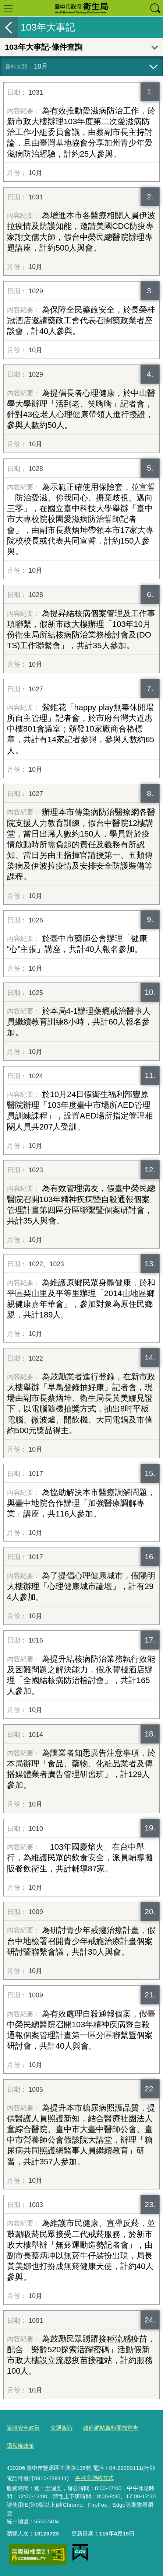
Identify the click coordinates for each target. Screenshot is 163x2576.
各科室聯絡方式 (94, 2478)
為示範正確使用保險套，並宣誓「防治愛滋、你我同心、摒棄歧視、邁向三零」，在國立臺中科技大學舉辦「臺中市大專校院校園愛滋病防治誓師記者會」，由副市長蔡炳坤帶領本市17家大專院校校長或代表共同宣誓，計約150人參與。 (81, 519)
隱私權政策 (20, 2446)
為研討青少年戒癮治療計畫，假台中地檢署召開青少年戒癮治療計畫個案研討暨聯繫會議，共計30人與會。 (81, 1941)
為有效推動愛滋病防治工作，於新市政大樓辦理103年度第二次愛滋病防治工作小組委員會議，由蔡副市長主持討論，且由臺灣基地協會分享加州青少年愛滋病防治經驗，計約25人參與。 (81, 132)
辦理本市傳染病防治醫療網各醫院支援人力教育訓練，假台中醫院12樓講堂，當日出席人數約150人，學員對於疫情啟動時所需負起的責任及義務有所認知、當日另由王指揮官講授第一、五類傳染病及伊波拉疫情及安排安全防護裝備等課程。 (81, 844)
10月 (41, 66)
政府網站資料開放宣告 (110, 2428)
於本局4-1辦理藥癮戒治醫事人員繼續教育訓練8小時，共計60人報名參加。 (79, 1021)
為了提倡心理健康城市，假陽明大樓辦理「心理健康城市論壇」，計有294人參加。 (81, 1586)
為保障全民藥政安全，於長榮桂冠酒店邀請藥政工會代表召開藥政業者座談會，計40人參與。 (81, 320)
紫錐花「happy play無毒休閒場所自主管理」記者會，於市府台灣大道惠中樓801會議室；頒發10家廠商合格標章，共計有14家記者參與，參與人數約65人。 (81, 729)
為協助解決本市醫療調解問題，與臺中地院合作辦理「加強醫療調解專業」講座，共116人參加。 (81, 1503)
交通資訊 (61, 2428)
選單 (8, 8)
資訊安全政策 (23, 2428)
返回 (9, 27)
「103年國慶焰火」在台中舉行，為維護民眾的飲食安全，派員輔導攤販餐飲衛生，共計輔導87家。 (80, 1857)
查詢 (155, 8)
